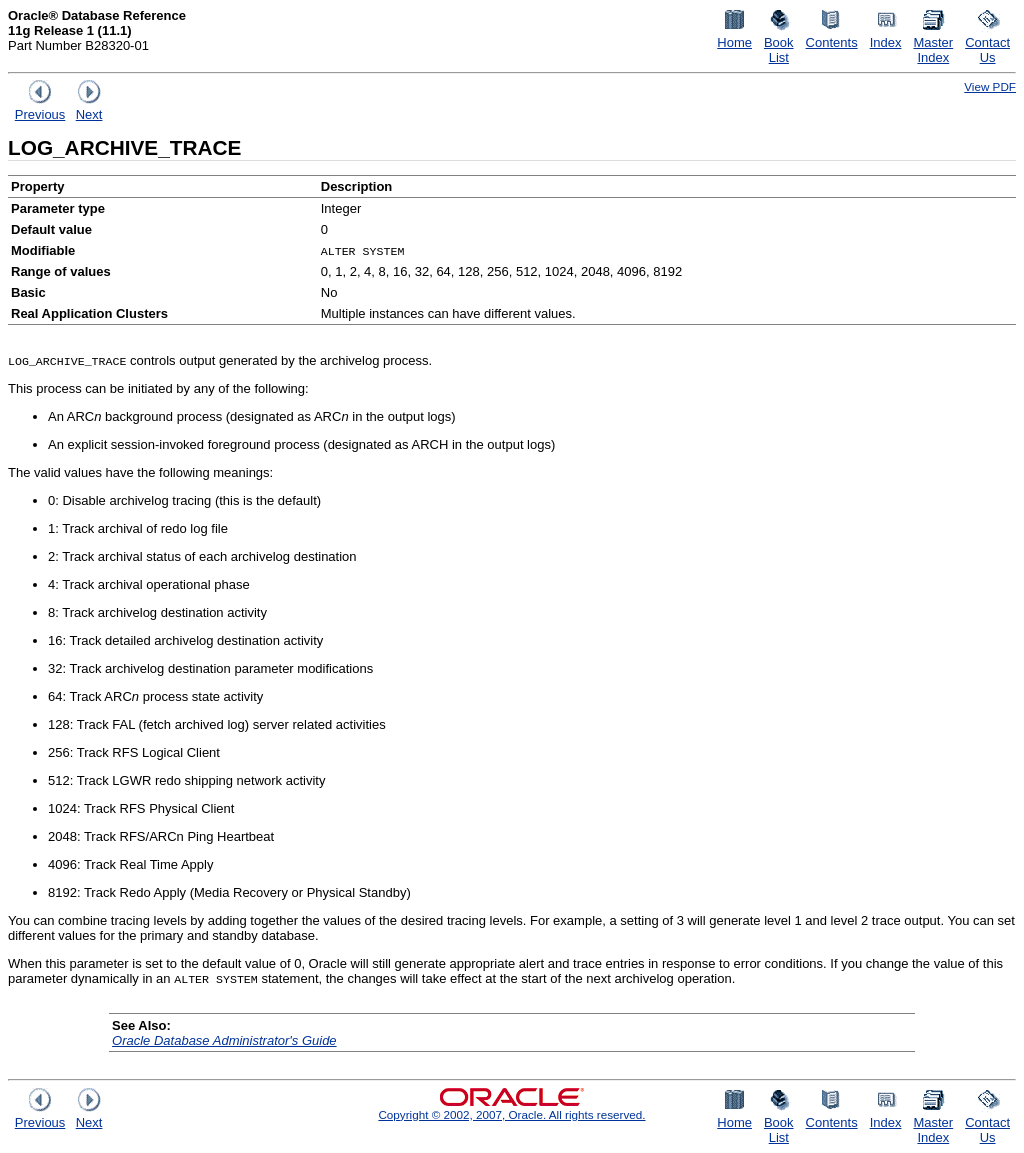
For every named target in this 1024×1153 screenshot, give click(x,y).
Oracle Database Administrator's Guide (224, 1040)
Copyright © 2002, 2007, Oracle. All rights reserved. (511, 1114)
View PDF (990, 86)
